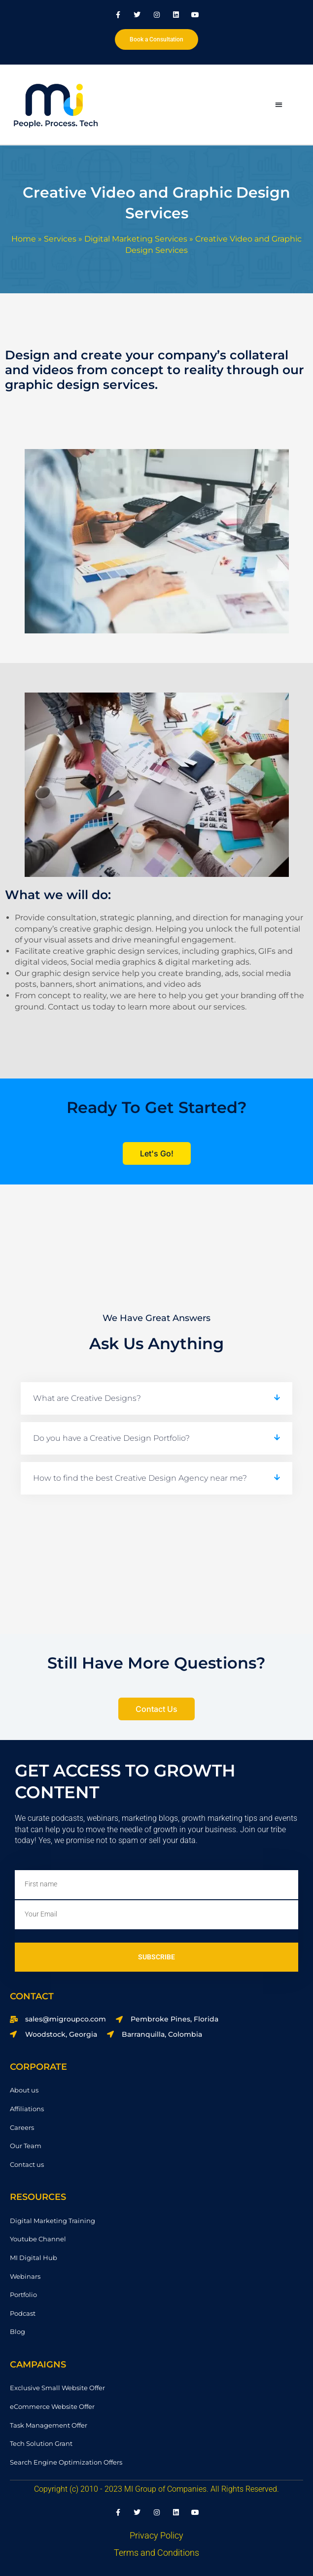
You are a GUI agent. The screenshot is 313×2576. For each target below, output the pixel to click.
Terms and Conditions (156, 2552)
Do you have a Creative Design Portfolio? (111, 1438)
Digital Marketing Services (135, 239)
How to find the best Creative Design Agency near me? (140, 1478)
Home (23, 239)
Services (60, 239)
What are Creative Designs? (87, 1398)
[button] (278, 104)
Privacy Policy (156, 2535)
